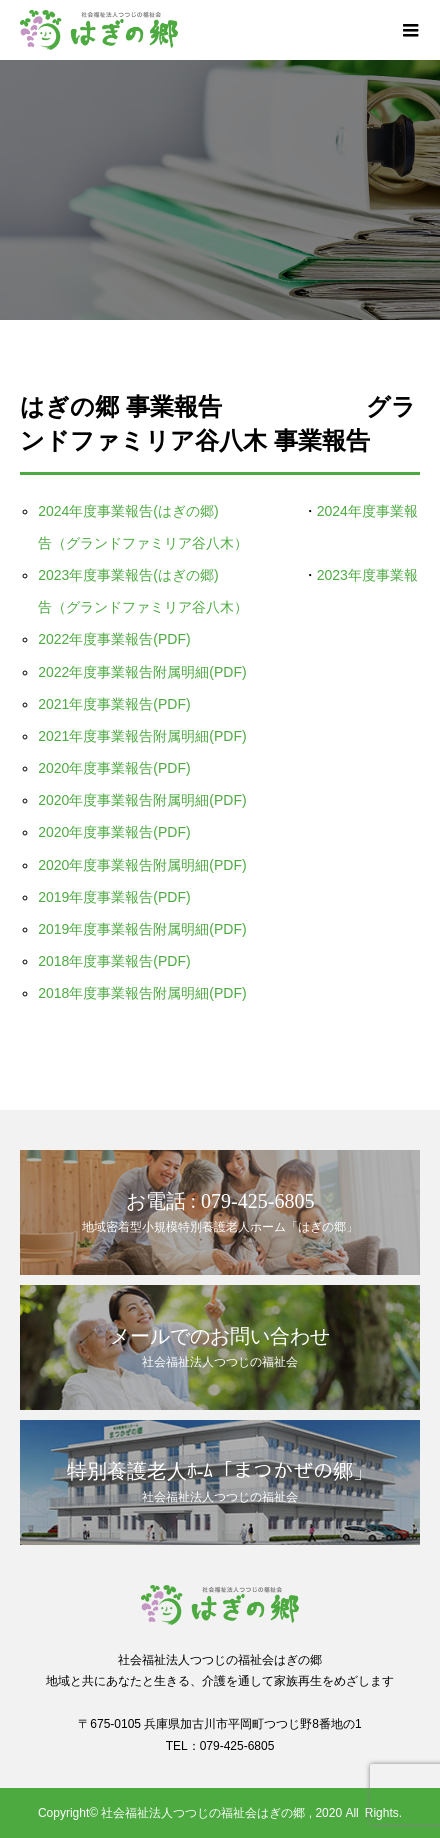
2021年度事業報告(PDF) (114, 704)
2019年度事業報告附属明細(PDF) (142, 929)
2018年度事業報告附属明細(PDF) (142, 993)
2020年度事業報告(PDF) (114, 768)
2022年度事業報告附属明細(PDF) (142, 672)
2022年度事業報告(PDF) (114, 639)
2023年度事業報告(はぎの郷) (135, 575)
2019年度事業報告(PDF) (114, 897)
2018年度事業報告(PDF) (114, 961)
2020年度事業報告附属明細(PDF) (142, 800)
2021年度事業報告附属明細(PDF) (142, 736)
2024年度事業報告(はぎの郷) (135, 511)
